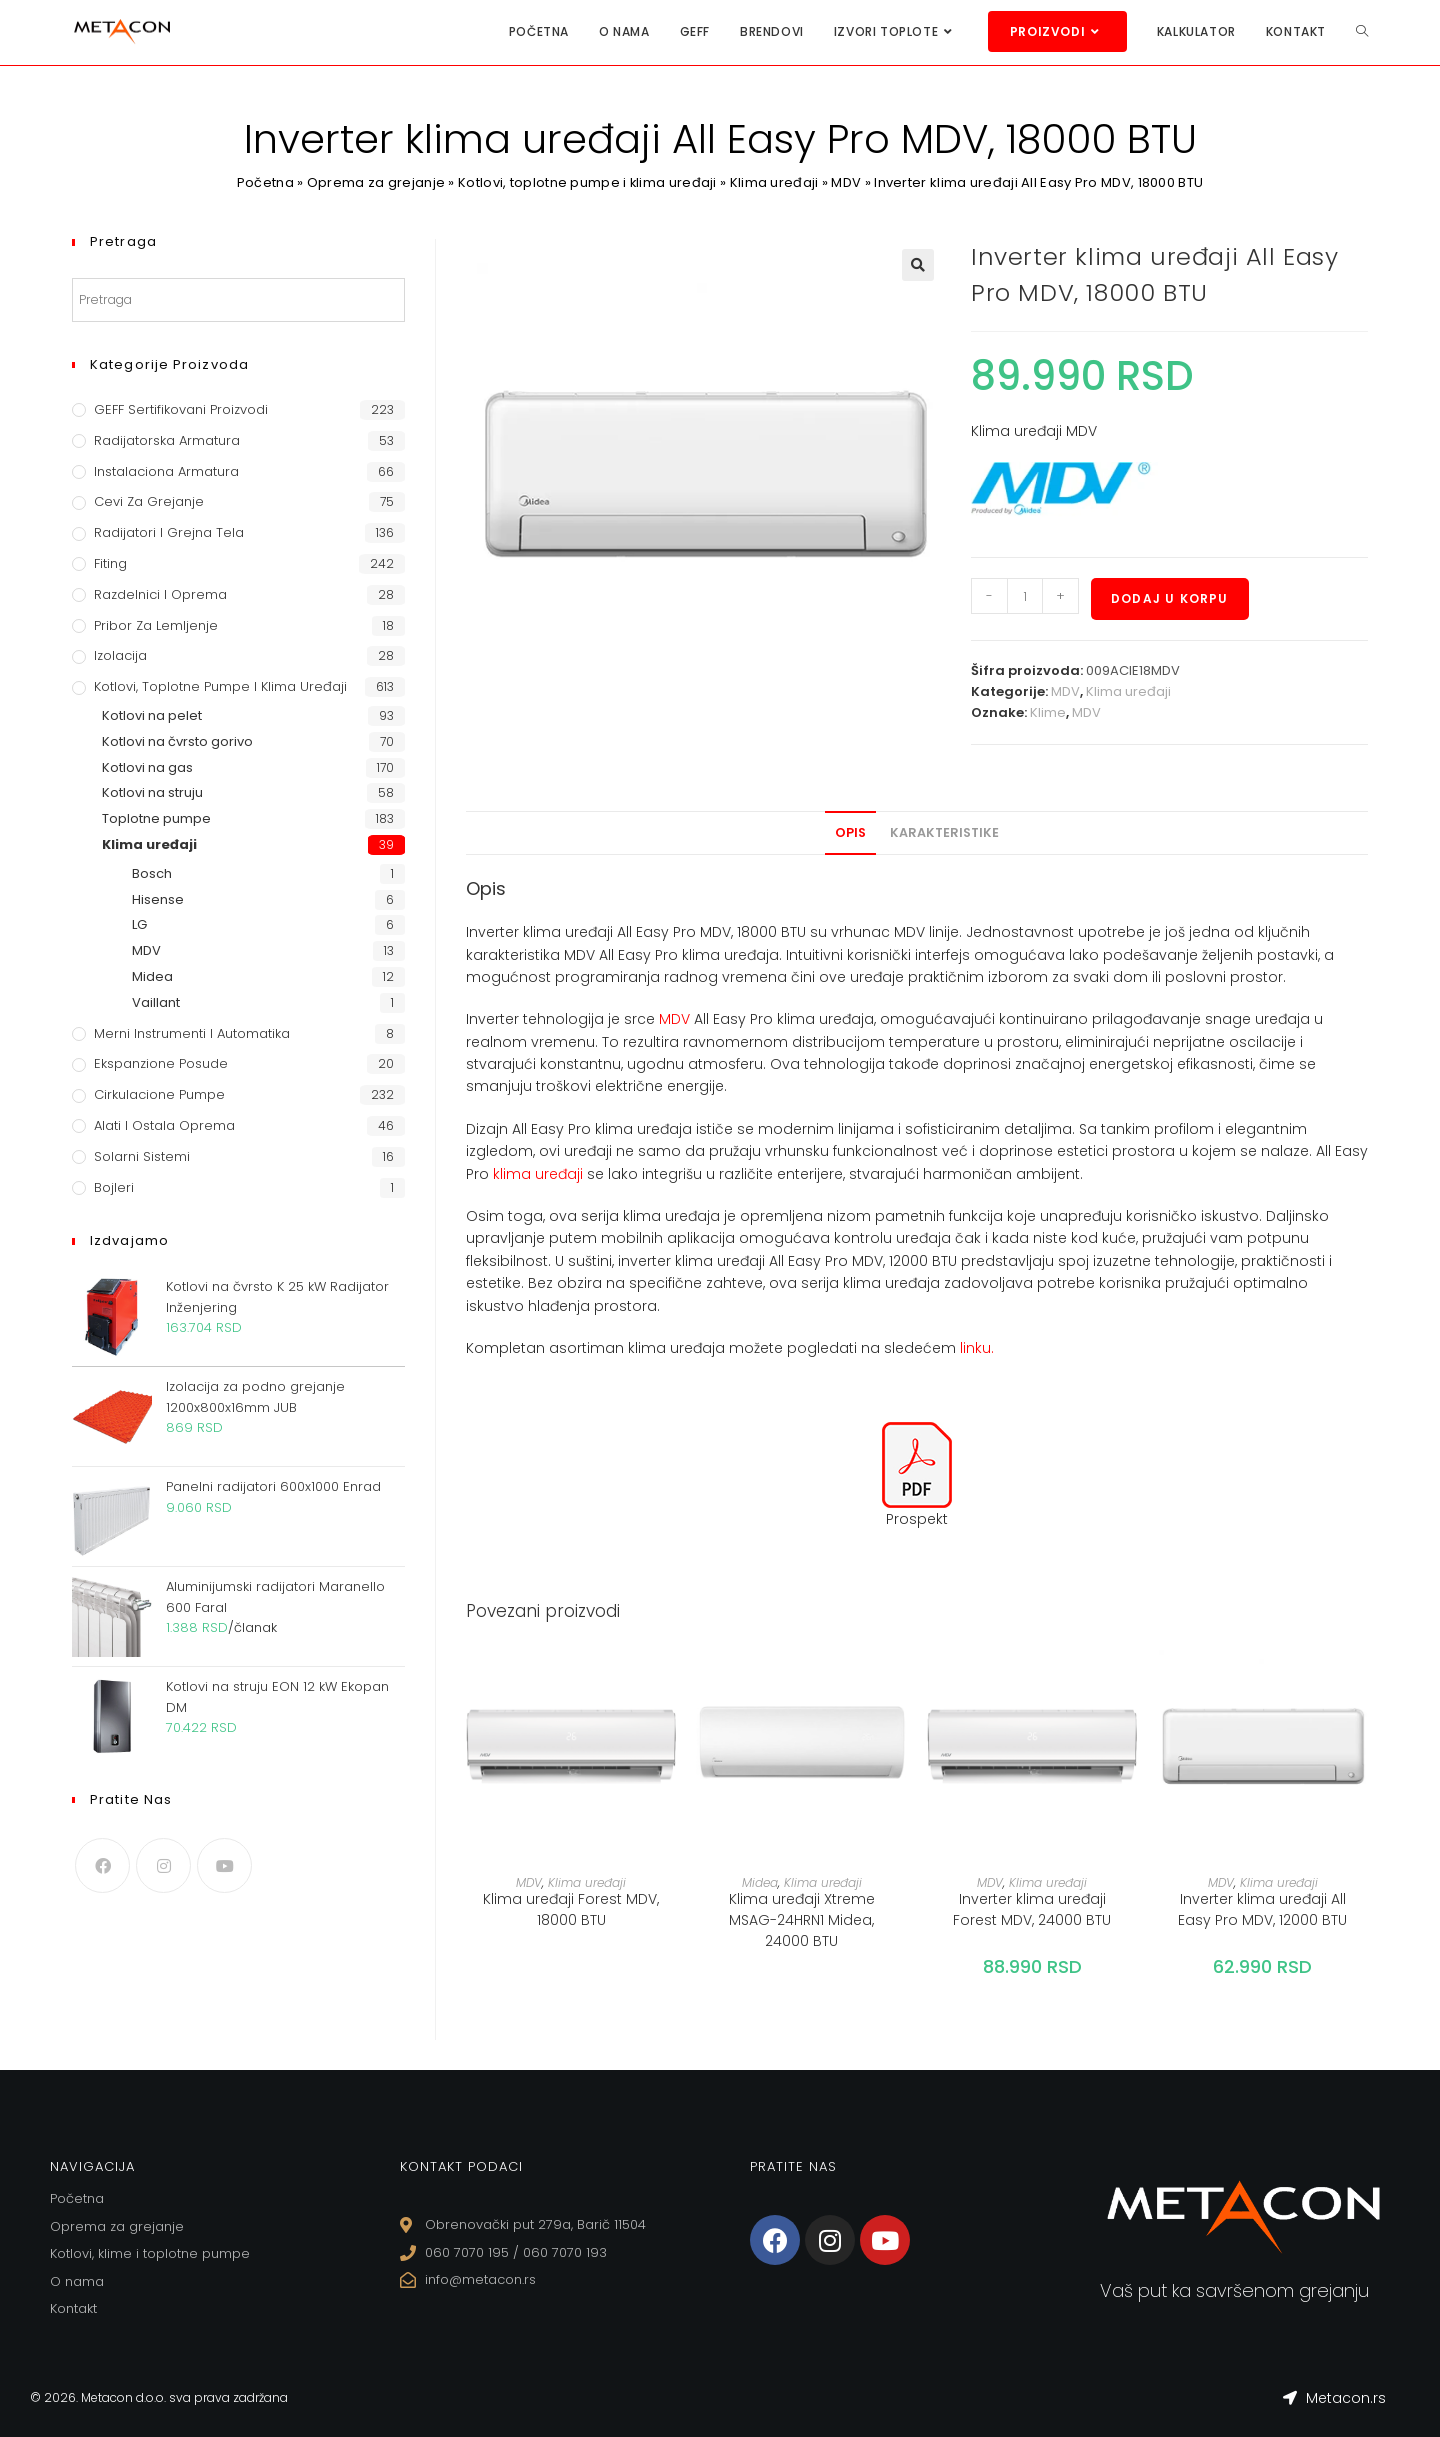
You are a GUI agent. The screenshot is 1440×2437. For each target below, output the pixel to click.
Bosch (152, 873)
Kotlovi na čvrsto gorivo (177, 741)
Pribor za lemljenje (156, 625)
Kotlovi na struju (152, 792)
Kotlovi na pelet (152, 715)
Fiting (110, 563)
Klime (1048, 712)
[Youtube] (224, 1865)
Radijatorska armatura (167, 440)
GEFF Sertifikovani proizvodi (181, 409)
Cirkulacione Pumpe (159, 1094)
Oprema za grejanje (375, 182)
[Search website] (1362, 31)
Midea (760, 1882)
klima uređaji (538, 1174)
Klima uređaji (774, 182)
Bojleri (114, 1187)
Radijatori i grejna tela (169, 532)
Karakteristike (944, 832)
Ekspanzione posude (161, 1063)
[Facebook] (102, 1865)
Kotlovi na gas (147, 767)
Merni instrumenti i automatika (192, 1033)
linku (975, 1348)
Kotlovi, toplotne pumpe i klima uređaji (588, 182)
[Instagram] (163, 1865)
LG (139, 924)
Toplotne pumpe (156, 818)
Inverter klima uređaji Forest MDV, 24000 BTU (1032, 1909)
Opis (850, 832)
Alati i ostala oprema (164, 1125)
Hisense (158, 899)
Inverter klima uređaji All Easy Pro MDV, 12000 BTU (1262, 1909)
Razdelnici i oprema (160, 594)
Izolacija (120, 655)
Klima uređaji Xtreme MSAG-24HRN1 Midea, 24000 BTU (802, 1920)
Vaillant (156, 1002)
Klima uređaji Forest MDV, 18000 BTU (571, 1909)
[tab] (850, 833)
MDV (847, 182)
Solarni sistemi (142, 1156)
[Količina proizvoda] (1025, 596)
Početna (264, 182)
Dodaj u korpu (1170, 598)
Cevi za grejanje (149, 501)
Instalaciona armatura (166, 471)
